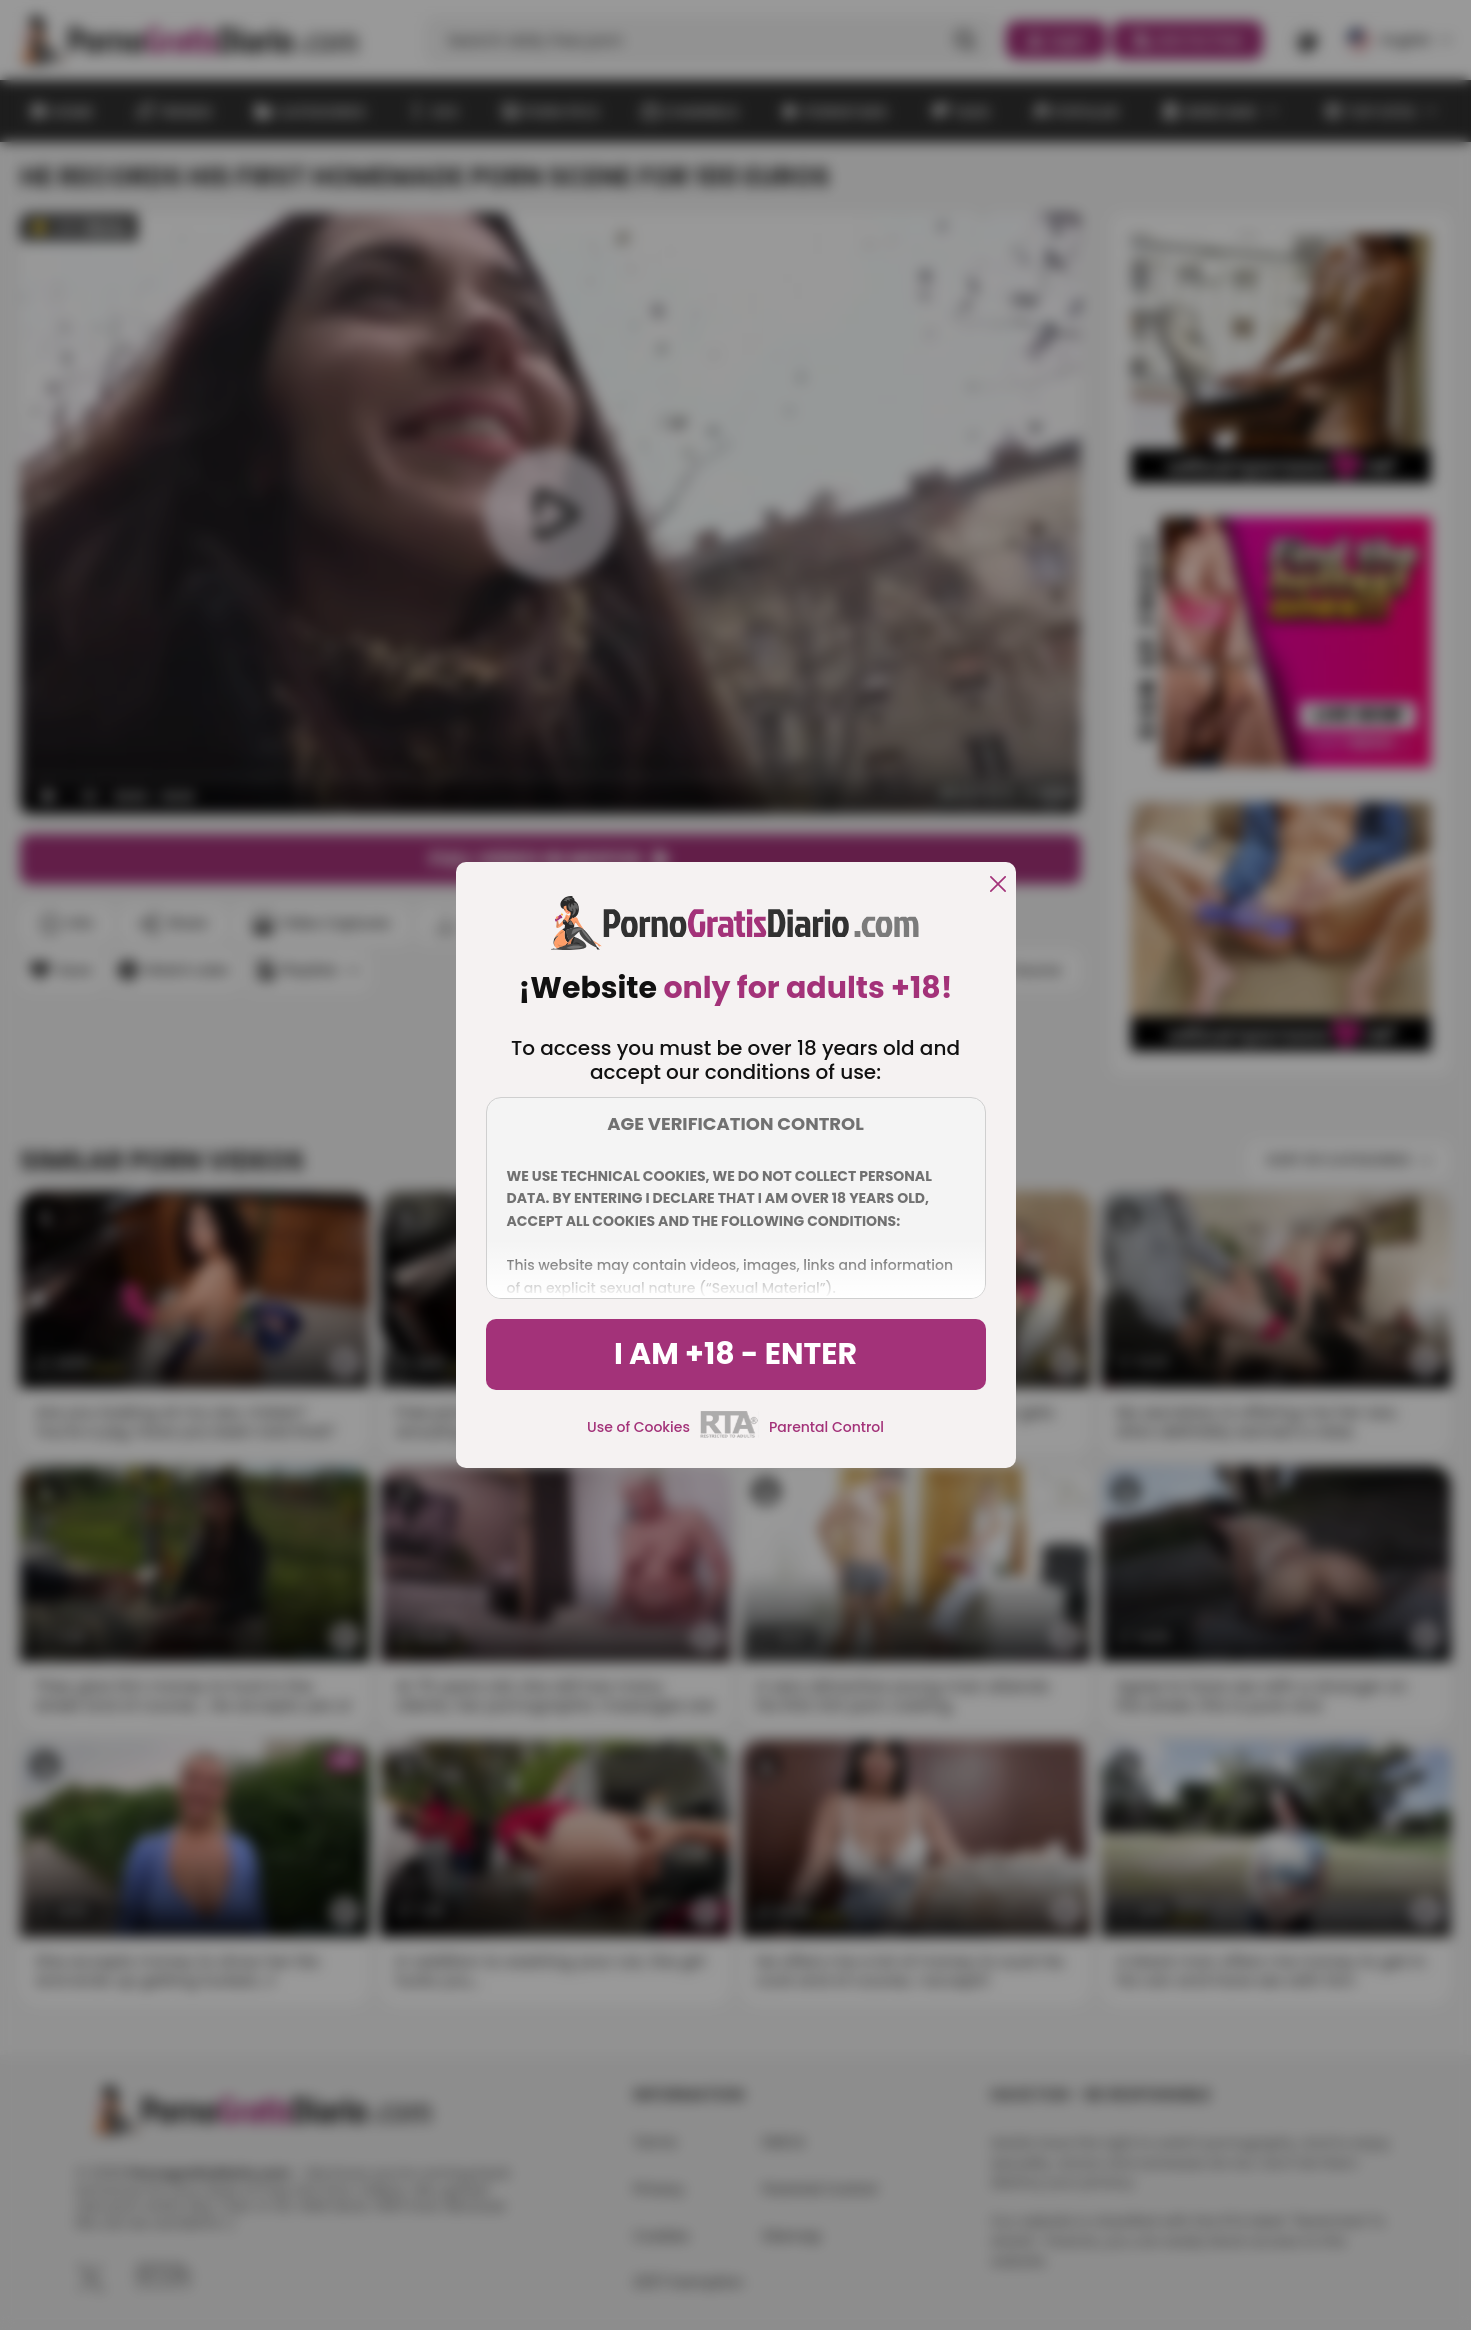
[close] (998, 885)
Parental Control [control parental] (826, 1427)
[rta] (729, 1435)
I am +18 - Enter (735, 1354)
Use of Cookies (638, 1427)
